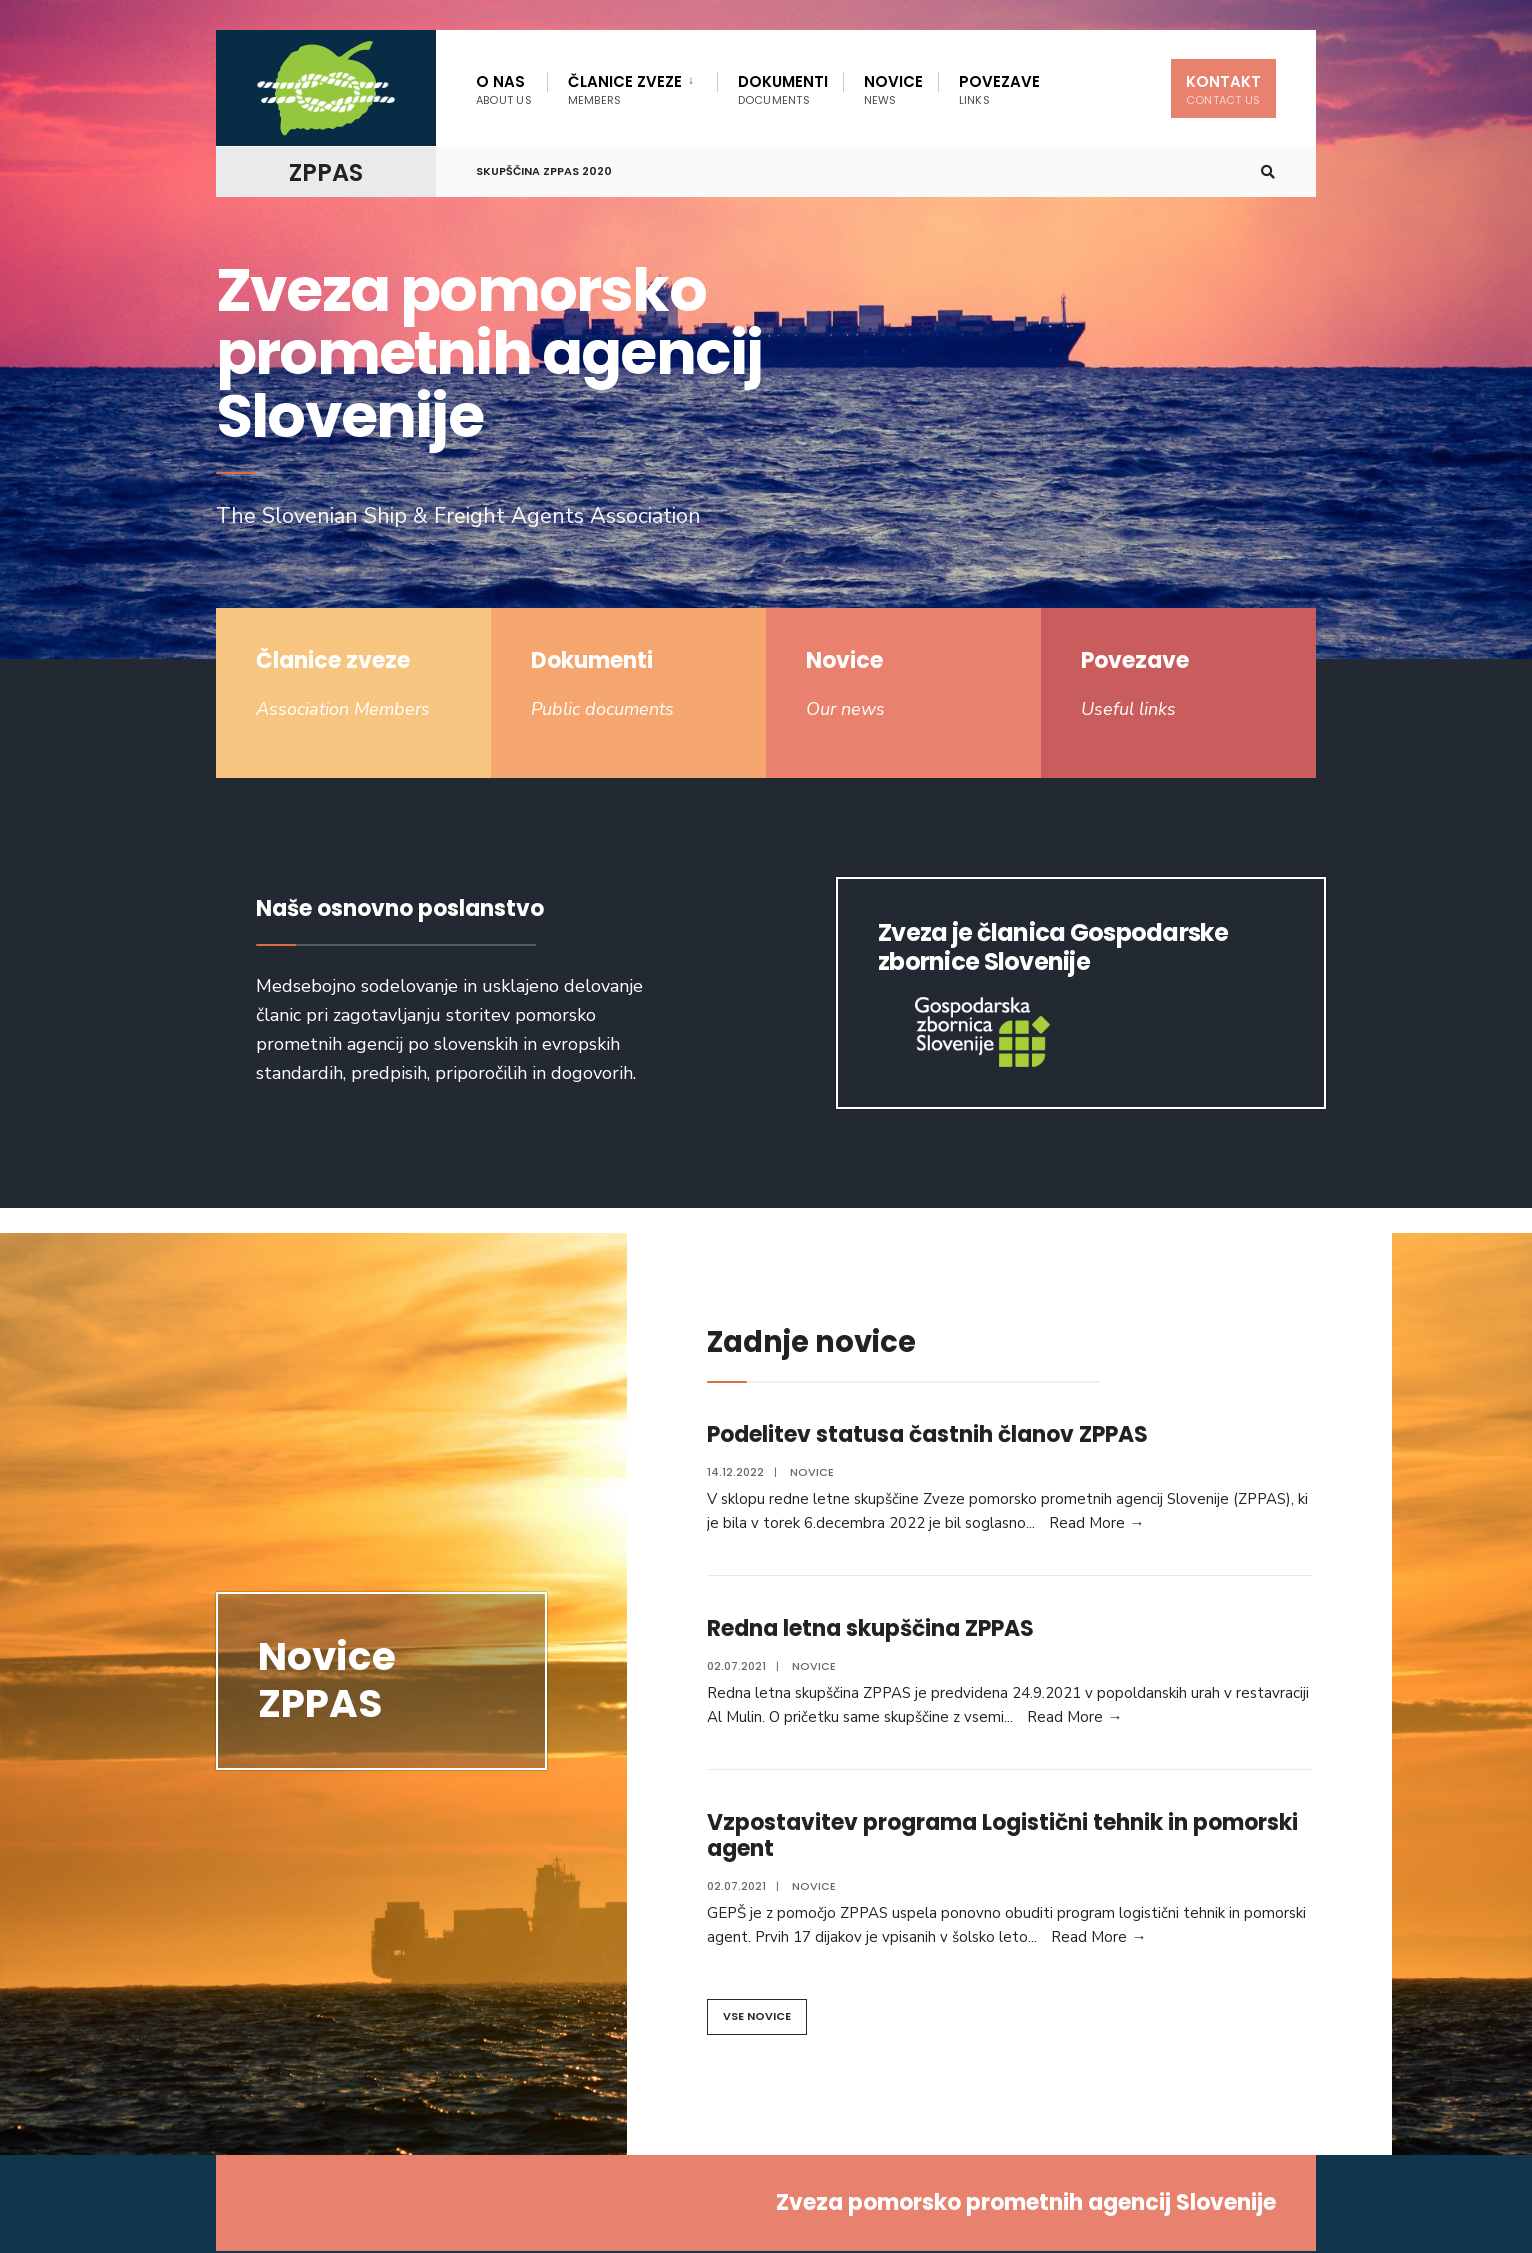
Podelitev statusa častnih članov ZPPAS (927, 1434)
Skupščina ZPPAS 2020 (544, 171)
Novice (893, 89)
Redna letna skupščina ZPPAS (870, 1628)
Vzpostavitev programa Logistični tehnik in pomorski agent (1002, 1835)
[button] (757, 2017)
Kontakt (1223, 89)
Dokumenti (783, 89)
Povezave (999, 89)
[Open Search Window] (1268, 172)
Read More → (1096, 1523)
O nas (504, 89)
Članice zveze (625, 89)
